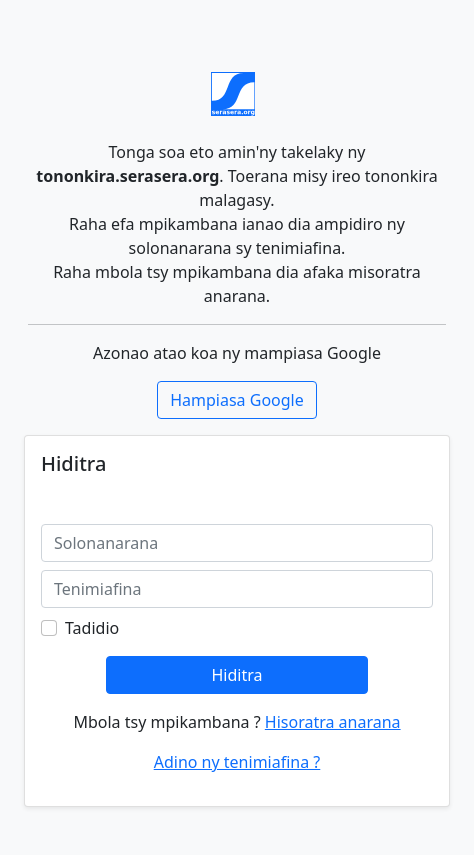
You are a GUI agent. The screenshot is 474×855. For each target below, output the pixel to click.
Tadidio (92, 628)
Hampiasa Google (237, 400)
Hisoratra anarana (333, 722)
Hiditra (236, 675)
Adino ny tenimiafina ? (237, 762)
